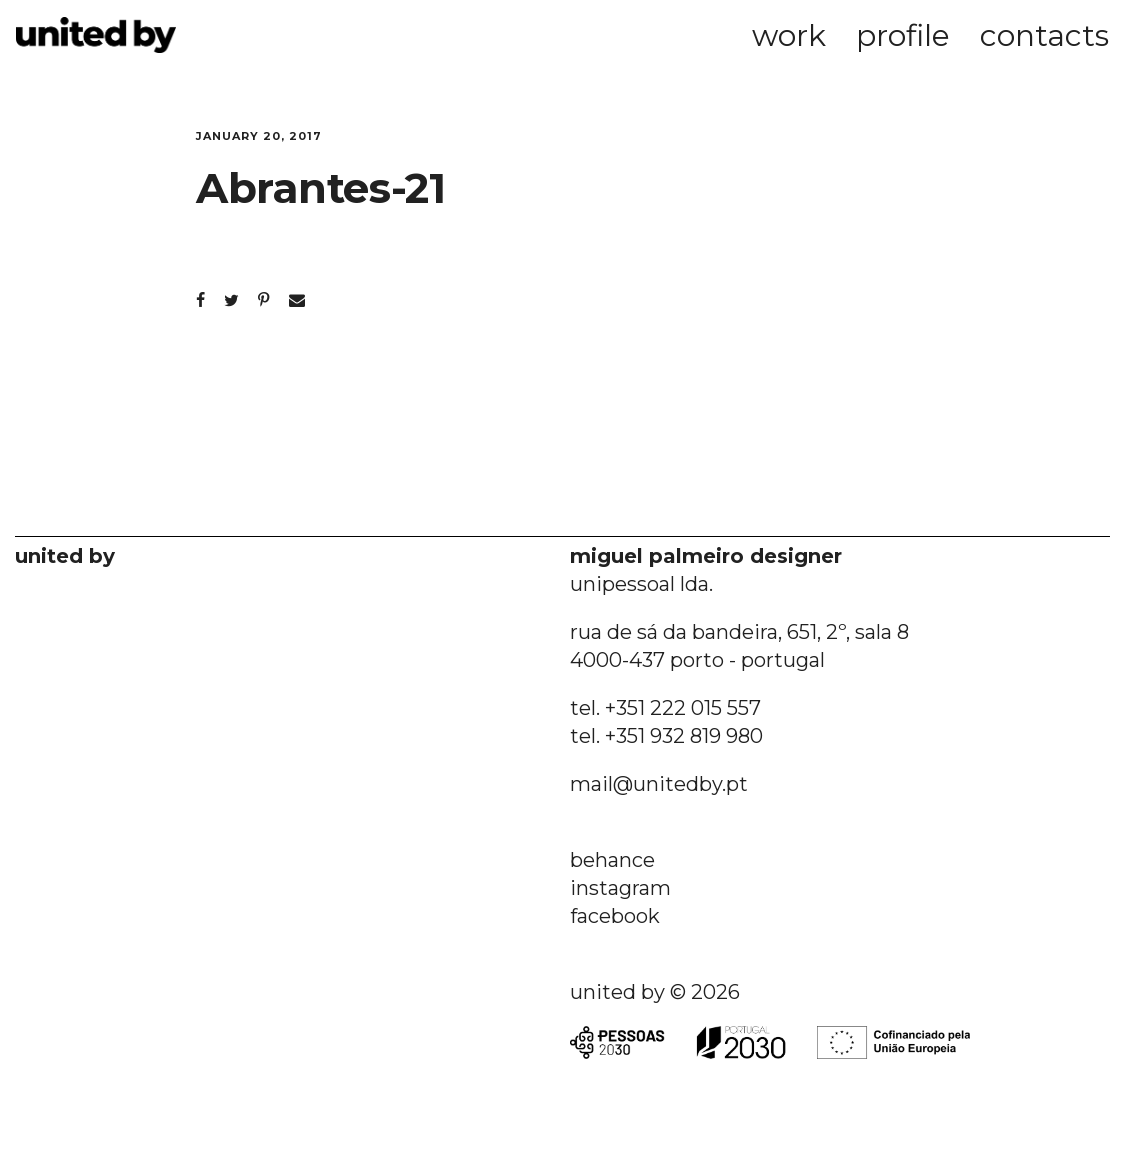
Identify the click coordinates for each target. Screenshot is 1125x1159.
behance (612, 860)
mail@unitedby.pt (659, 784)
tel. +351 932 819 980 (666, 736)
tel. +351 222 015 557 (665, 708)
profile (903, 35)
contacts (1044, 35)
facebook (615, 916)
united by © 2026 (655, 992)
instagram (620, 888)
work (789, 35)
